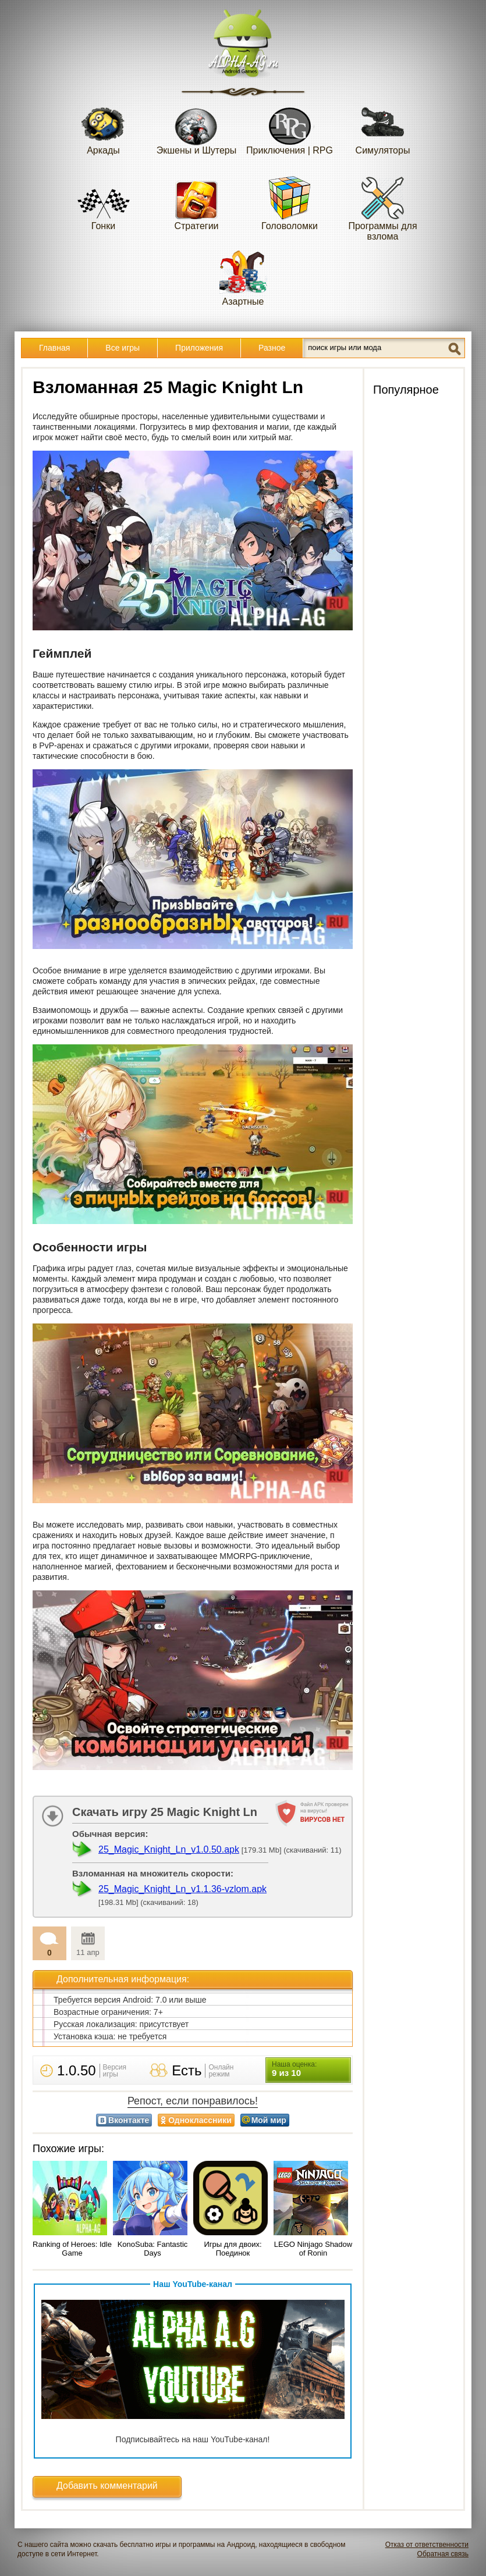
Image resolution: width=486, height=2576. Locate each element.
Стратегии (197, 202)
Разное (271, 347)
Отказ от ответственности (427, 2545)
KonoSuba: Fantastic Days (153, 2248)
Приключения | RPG (289, 127)
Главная (54, 347)
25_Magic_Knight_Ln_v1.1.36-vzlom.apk (182, 1889)
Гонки (103, 202)
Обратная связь (443, 2554)
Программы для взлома (382, 207)
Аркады (103, 127)
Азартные (243, 278)
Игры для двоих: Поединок (232, 2248)
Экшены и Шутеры (197, 127)
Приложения (199, 347)
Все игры (122, 347)
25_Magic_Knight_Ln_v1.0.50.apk (168, 1849)
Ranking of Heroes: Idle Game (72, 2248)
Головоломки (289, 202)
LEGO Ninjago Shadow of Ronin (313, 2248)
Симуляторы (383, 127)
